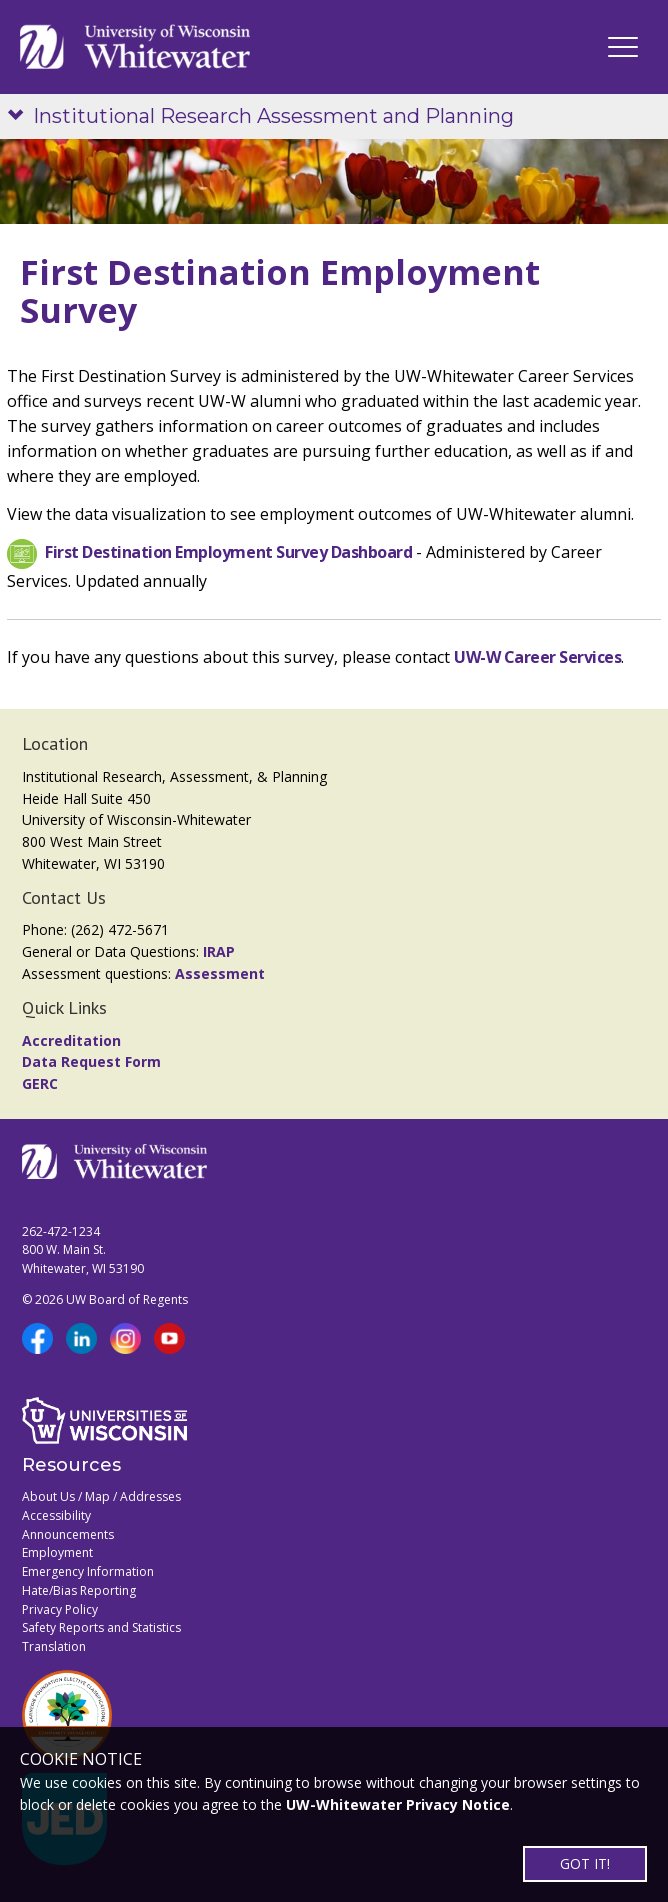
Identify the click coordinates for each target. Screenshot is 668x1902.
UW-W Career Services (537, 657)
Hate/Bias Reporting (79, 1590)
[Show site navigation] (20, 116)
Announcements (68, 1534)
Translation (54, 1646)
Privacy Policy (60, 1609)
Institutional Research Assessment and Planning (273, 116)
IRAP (219, 951)
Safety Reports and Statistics (101, 1627)
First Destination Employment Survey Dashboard (228, 553)
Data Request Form (91, 1061)
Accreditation (71, 1040)
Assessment (220, 973)
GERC (40, 1083)
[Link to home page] (135, 47)
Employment (57, 1552)
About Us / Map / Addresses (101, 1496)
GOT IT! (585, 1863)
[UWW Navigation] (623, 47)
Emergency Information (88, 1571)
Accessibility (56, 1515)
